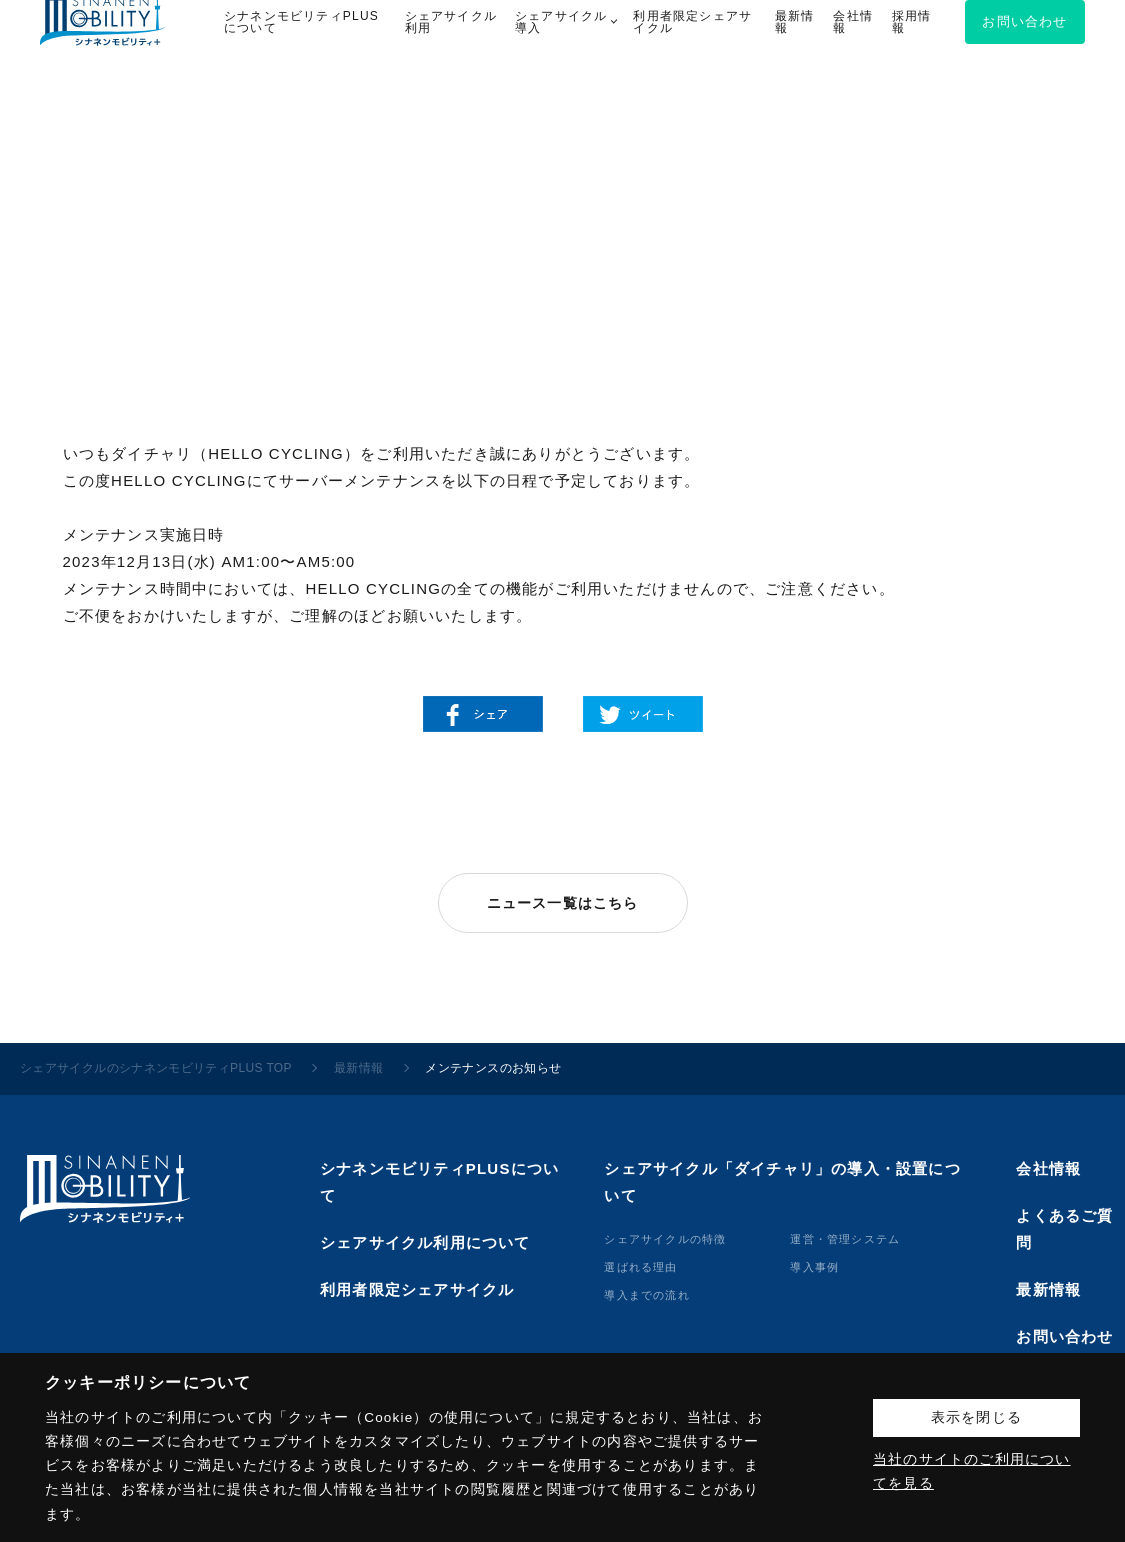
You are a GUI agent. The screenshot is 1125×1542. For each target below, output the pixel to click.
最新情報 (358, 1068)
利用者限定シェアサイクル (417, 1289)
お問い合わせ (1064, 1336)
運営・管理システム (845, 1239)
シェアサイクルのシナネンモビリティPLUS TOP (156, 1068)
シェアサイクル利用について (425, 1242)
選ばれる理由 (640, 1267)
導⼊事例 (814, 1267)
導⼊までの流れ (646, 1295)
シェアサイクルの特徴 (665, 1239)
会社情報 (1048, 1168)
